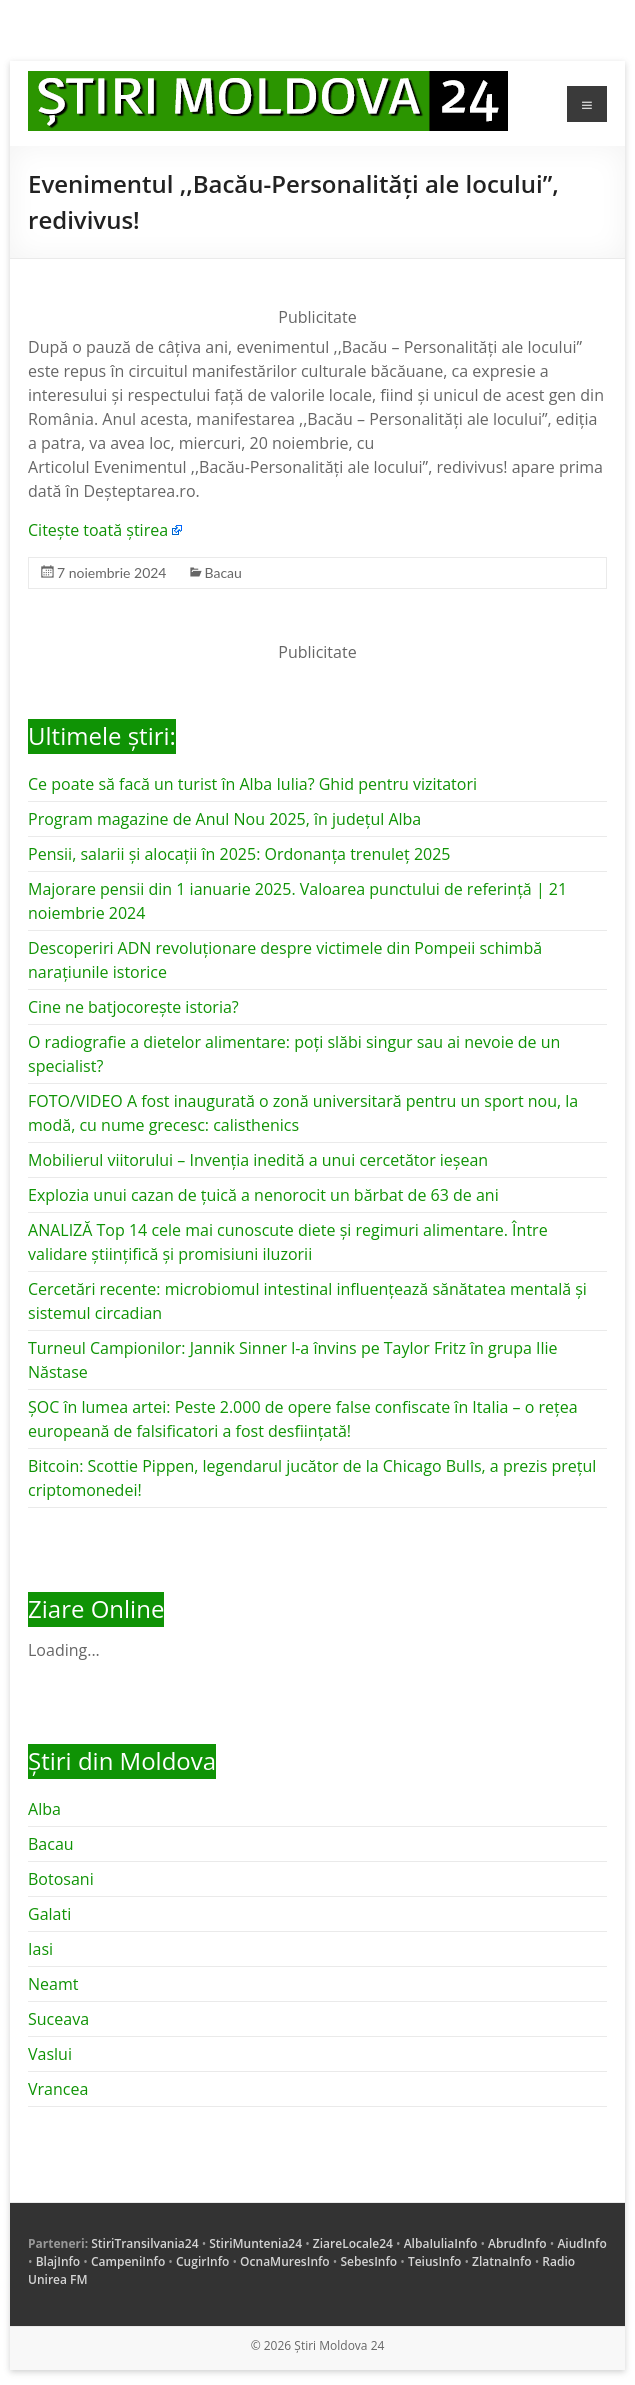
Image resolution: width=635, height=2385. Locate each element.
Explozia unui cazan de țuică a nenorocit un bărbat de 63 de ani (263, 1195)
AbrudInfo (517, 2243)
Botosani (61, 1879)
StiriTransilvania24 (144, 2243)
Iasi (40, 1949)
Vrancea (58, 2089)
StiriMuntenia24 (255, 2243)
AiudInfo (581, 2243)
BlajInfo (58, 2261)
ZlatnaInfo (502, 2261)
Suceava (58, 2019)
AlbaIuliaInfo (441, 2243)
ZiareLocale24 (353, 2243)
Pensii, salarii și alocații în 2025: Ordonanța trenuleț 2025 (239, 854)
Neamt (53, 1984)
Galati (49, 1914)
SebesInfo (368, 2261)
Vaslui (50, 2054)
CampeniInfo (128, 2261)
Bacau (223, 572)
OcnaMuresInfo (285, 2261)
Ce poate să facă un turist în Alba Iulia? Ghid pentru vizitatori (252, 784)
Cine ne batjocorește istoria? (133, 1007)
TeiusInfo (434, 2261)
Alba (44, 1809)
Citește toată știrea (98, 530)
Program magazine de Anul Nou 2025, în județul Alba (224, 819)
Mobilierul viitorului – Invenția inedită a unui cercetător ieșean (258, 1160)
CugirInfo (202, 2261)
